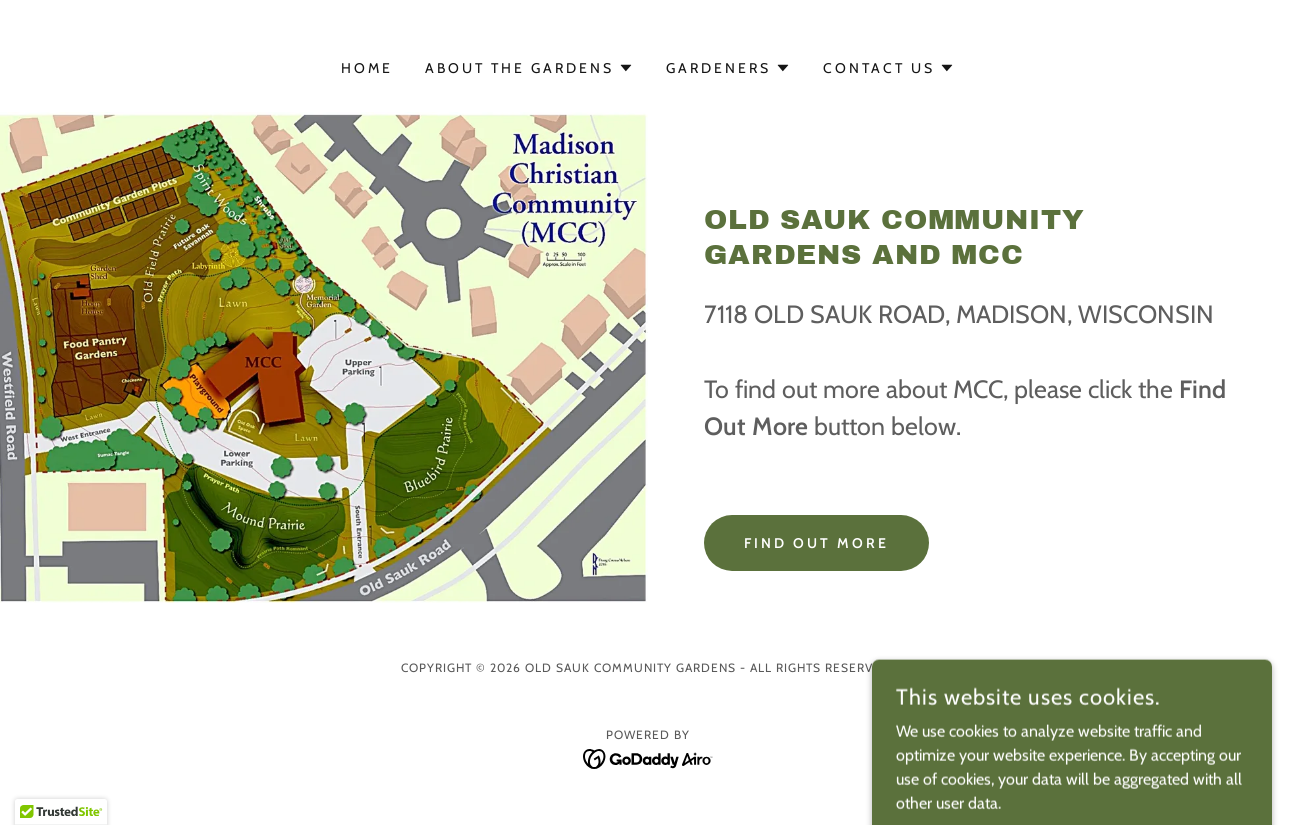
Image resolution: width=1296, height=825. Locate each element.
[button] (529, 68)
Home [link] (367, 68)
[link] (648, 757)
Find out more (816, 543)
